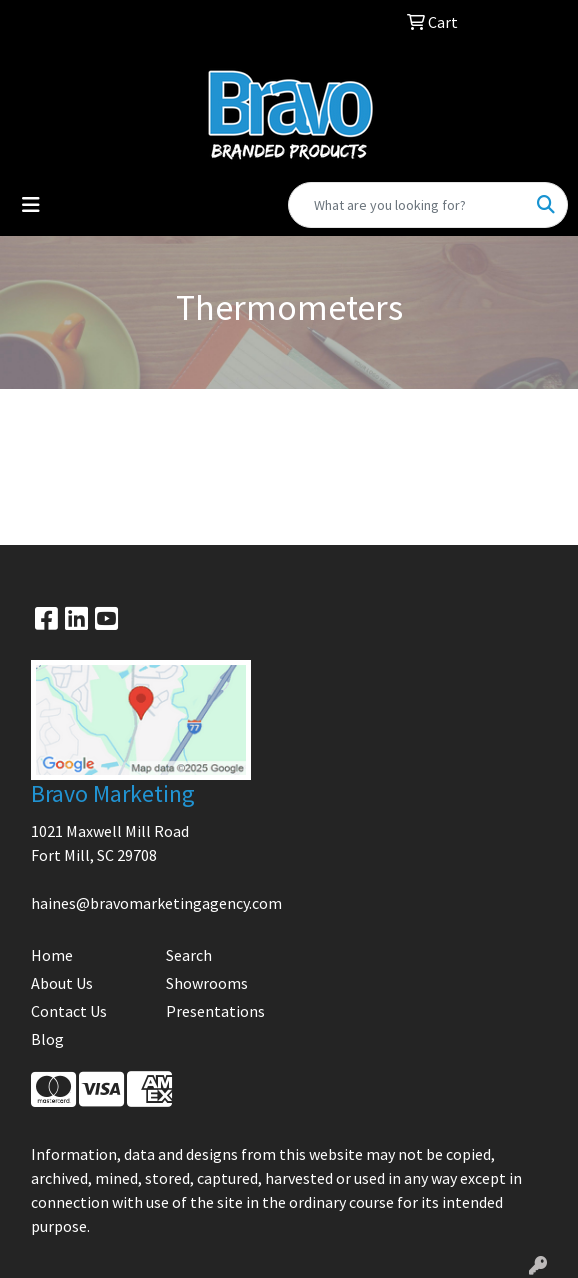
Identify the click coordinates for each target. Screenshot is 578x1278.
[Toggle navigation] (31, 205)
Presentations (215, 1011)
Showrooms (207, 983)
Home (52, 955)
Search (189, 955)
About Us (62, 983)
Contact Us (69, 1011)
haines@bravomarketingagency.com (156, 903)
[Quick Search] (407, 205)
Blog (47, 1039)
